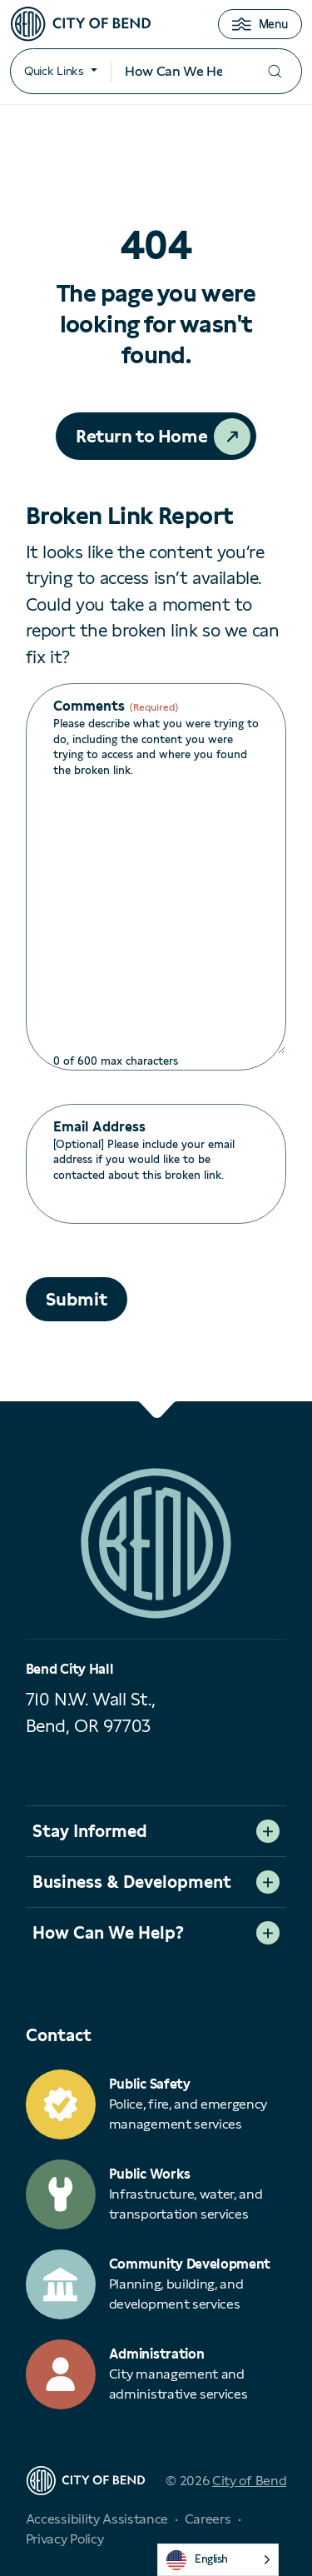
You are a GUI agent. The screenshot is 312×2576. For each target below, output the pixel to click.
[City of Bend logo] (80, 24)
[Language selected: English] (218, 2560)
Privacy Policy (65, 2539)
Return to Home (141, 436)
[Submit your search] (274, 71)
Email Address (99, 1127)
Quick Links (54, 70)
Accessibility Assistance (97, 2519)
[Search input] (179, 71)
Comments (115, 706)
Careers (208, 2519)
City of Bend (249, 2481)
